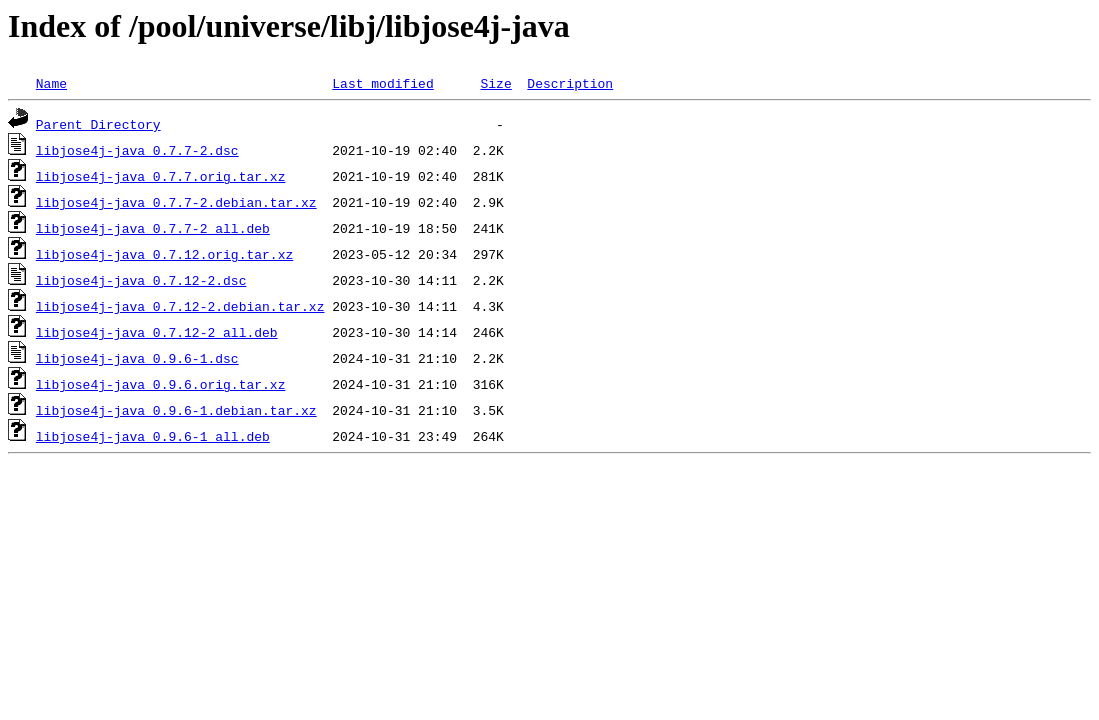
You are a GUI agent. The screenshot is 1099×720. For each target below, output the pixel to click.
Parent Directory (98, 124)
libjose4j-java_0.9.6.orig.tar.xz (161, 384)
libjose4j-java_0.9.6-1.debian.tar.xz (176, 410)
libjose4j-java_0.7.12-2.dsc (141, 280)
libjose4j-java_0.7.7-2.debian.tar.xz (176, 202)
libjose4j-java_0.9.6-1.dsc (137, 358)
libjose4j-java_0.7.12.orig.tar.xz (164, 254)
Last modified (382, 83)
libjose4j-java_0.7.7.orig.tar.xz (161, 176)
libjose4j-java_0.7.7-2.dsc (137, 150)
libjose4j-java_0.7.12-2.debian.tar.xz (180, 306)
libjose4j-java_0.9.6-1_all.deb (153, 436)
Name (51, 83)
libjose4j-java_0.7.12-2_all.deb (157, 332)
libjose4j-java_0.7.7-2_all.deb (153, 228)
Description (570, 83)
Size (495, 83)
